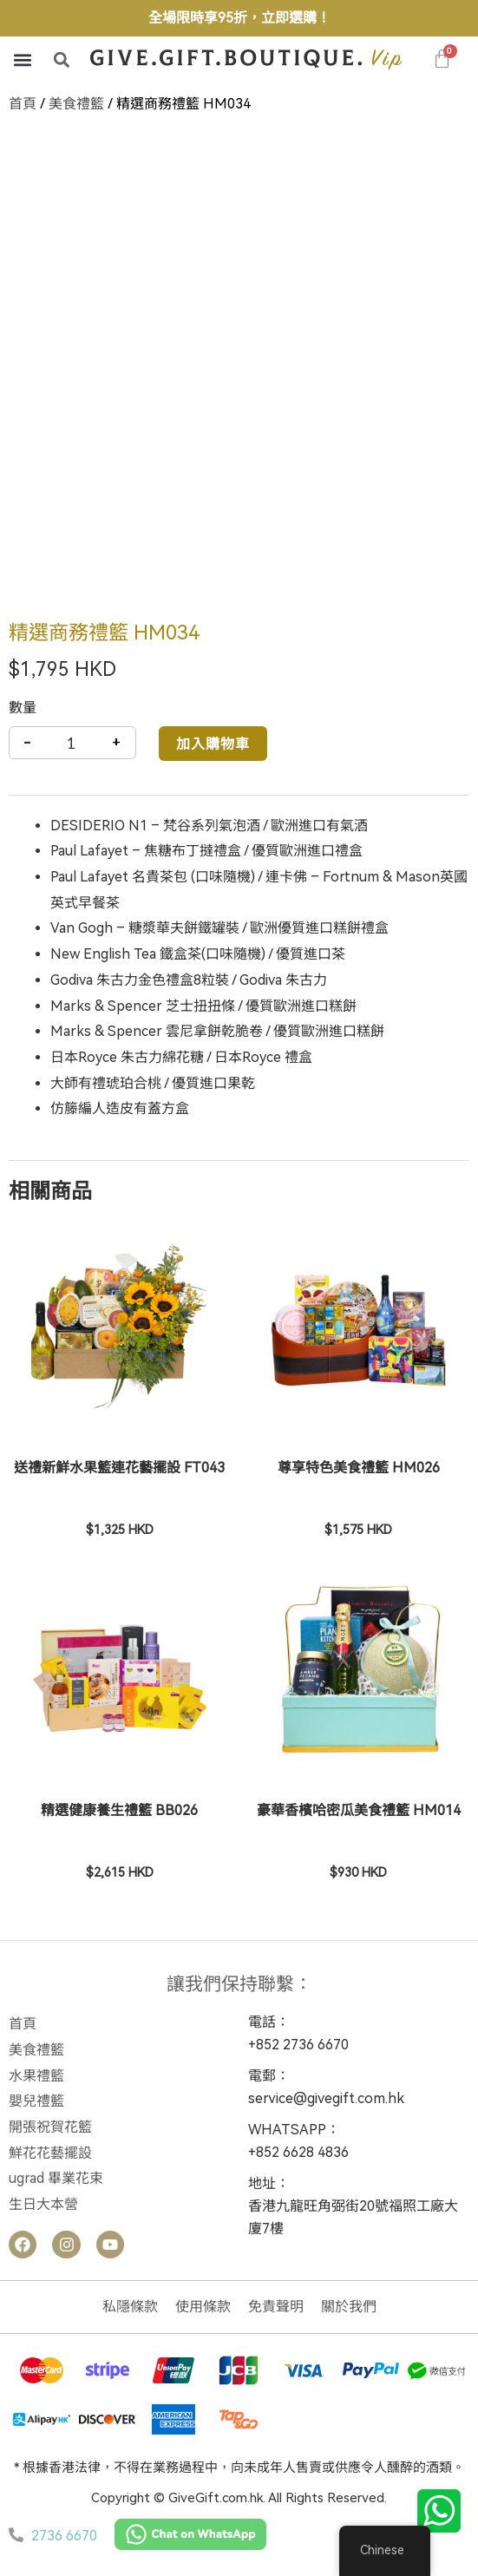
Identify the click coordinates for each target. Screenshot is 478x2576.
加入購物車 (213, 743)
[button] (22, 59)
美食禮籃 (76, 103)
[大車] (442, 59)
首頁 (22, 103)
